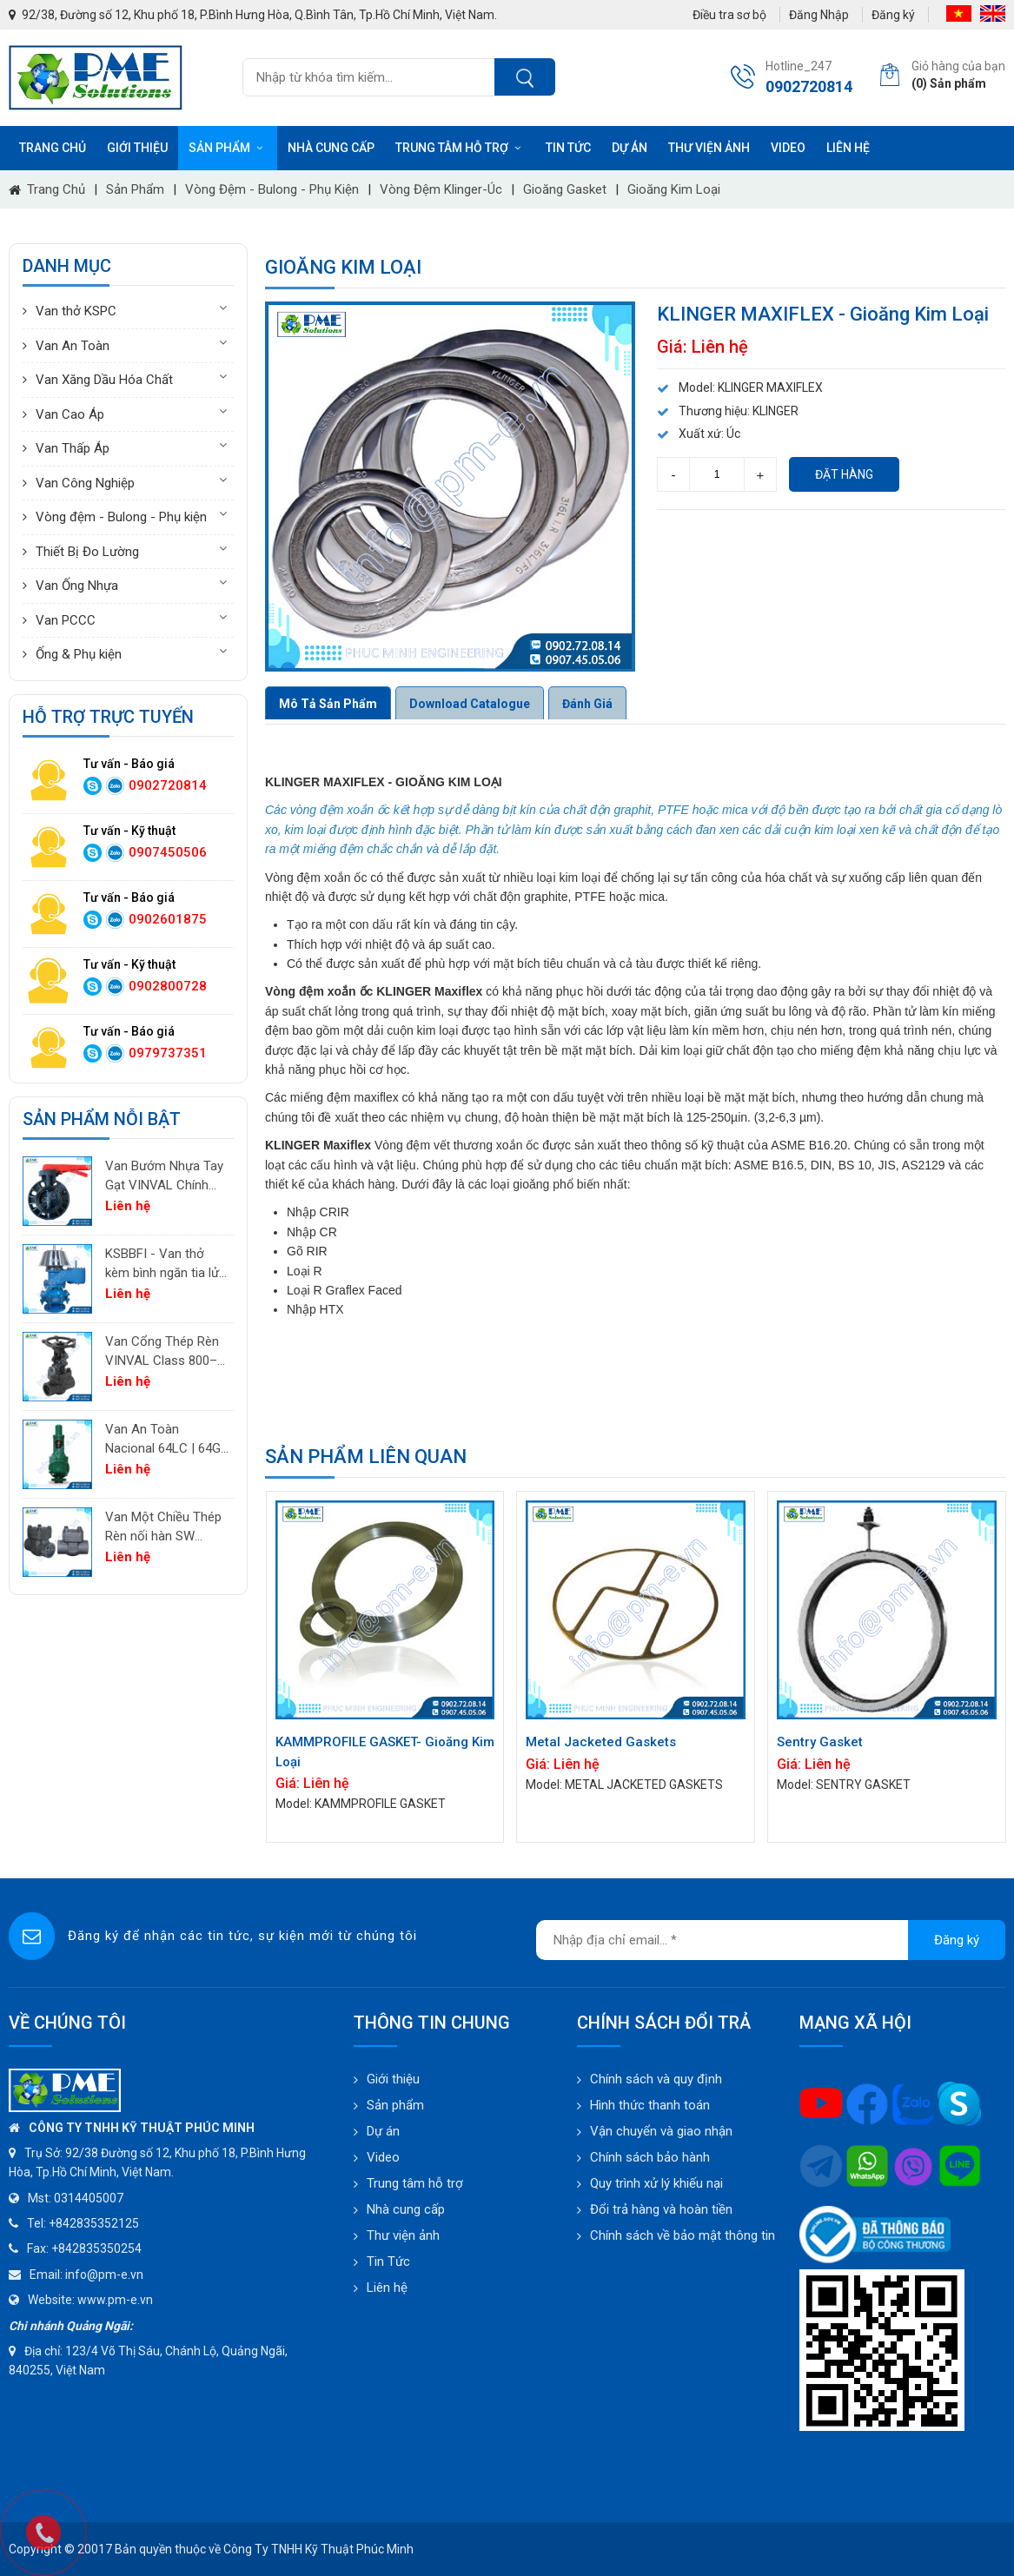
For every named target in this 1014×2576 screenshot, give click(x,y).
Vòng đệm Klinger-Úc (441, 189)
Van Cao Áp (70, 414)
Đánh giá (587, 704)
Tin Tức (388, 2261)
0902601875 (168, 919)
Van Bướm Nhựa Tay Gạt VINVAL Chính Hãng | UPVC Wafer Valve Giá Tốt (164, 1176)
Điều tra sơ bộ (729, 15)
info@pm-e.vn (104, 2274)
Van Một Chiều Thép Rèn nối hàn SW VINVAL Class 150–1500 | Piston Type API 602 (163, 1527)
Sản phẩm (228, 148)
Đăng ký (893, 15)
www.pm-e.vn (115, 2300)
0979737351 (168, 1053)
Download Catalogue (469, 704)
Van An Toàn (72, 346)
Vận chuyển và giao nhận (661, 2131)
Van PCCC (66, 620)
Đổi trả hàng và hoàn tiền (661, 2209)
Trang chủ (52, 148)
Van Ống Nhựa (77, 585)
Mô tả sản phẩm (328, 704)
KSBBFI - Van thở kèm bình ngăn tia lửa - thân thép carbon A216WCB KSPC (165, 1264)
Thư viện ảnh (709, 148)
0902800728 (168, 986)
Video (788, 148)
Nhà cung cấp (331, 148)
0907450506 (168, 852)
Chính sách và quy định (656, 2079)
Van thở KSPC (76, 311)
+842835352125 (94, 2223)
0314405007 (88, 2198)
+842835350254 (96, 2248)
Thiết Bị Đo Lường (87, 552)
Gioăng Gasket (564, 189)
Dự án (629, 148)
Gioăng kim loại (673, 189)
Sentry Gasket (820, 1742)
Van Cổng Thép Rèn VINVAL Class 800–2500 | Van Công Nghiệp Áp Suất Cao (162, 1352)
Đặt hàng (844, 474)
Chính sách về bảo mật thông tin (682, 2235)
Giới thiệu (137, 148)
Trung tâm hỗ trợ (460, 148)
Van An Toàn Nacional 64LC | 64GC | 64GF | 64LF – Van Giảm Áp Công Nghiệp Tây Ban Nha (167, 1440)
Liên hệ (848, 148)
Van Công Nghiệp (85, 483)
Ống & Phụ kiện (79, 654)
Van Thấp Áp (72, 448)
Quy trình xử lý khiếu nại (656, 2183)
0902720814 (168, 785)
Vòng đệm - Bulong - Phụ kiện (272, 189)
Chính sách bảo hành (650, 2157)
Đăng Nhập (819, 15)
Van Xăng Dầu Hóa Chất (104, 379)
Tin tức (568, 148)
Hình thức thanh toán (650, 2105)
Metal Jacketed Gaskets (601, 1742)
